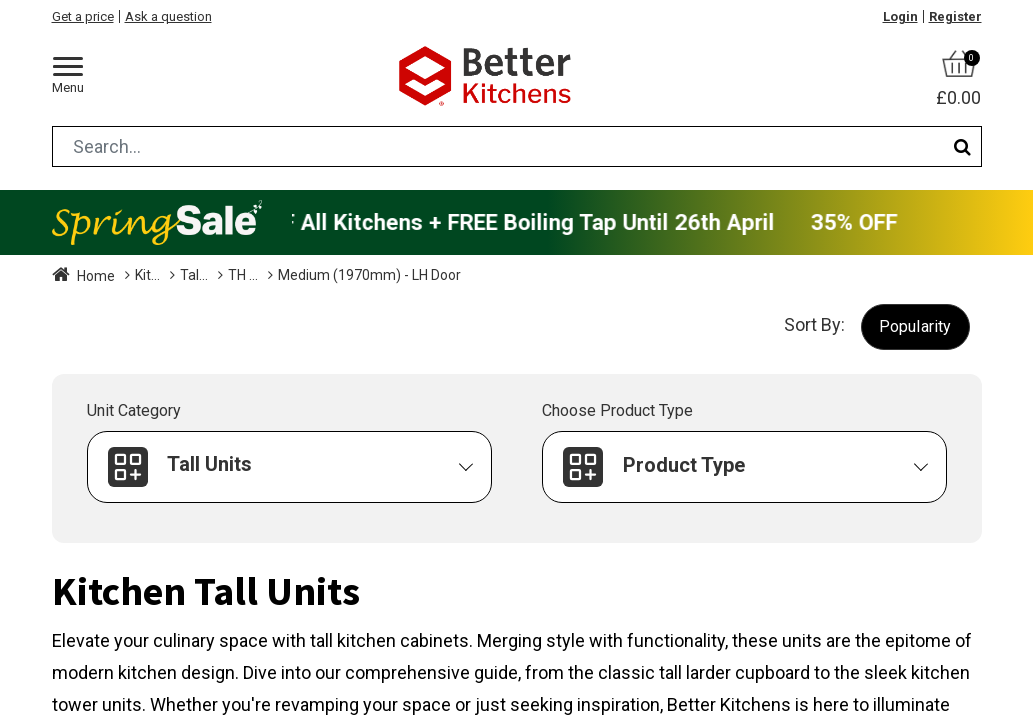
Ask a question (168, 16)
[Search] (962, 146)
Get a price (83, 16)
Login (900, 16)
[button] (915, 326)
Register (955, 16)
